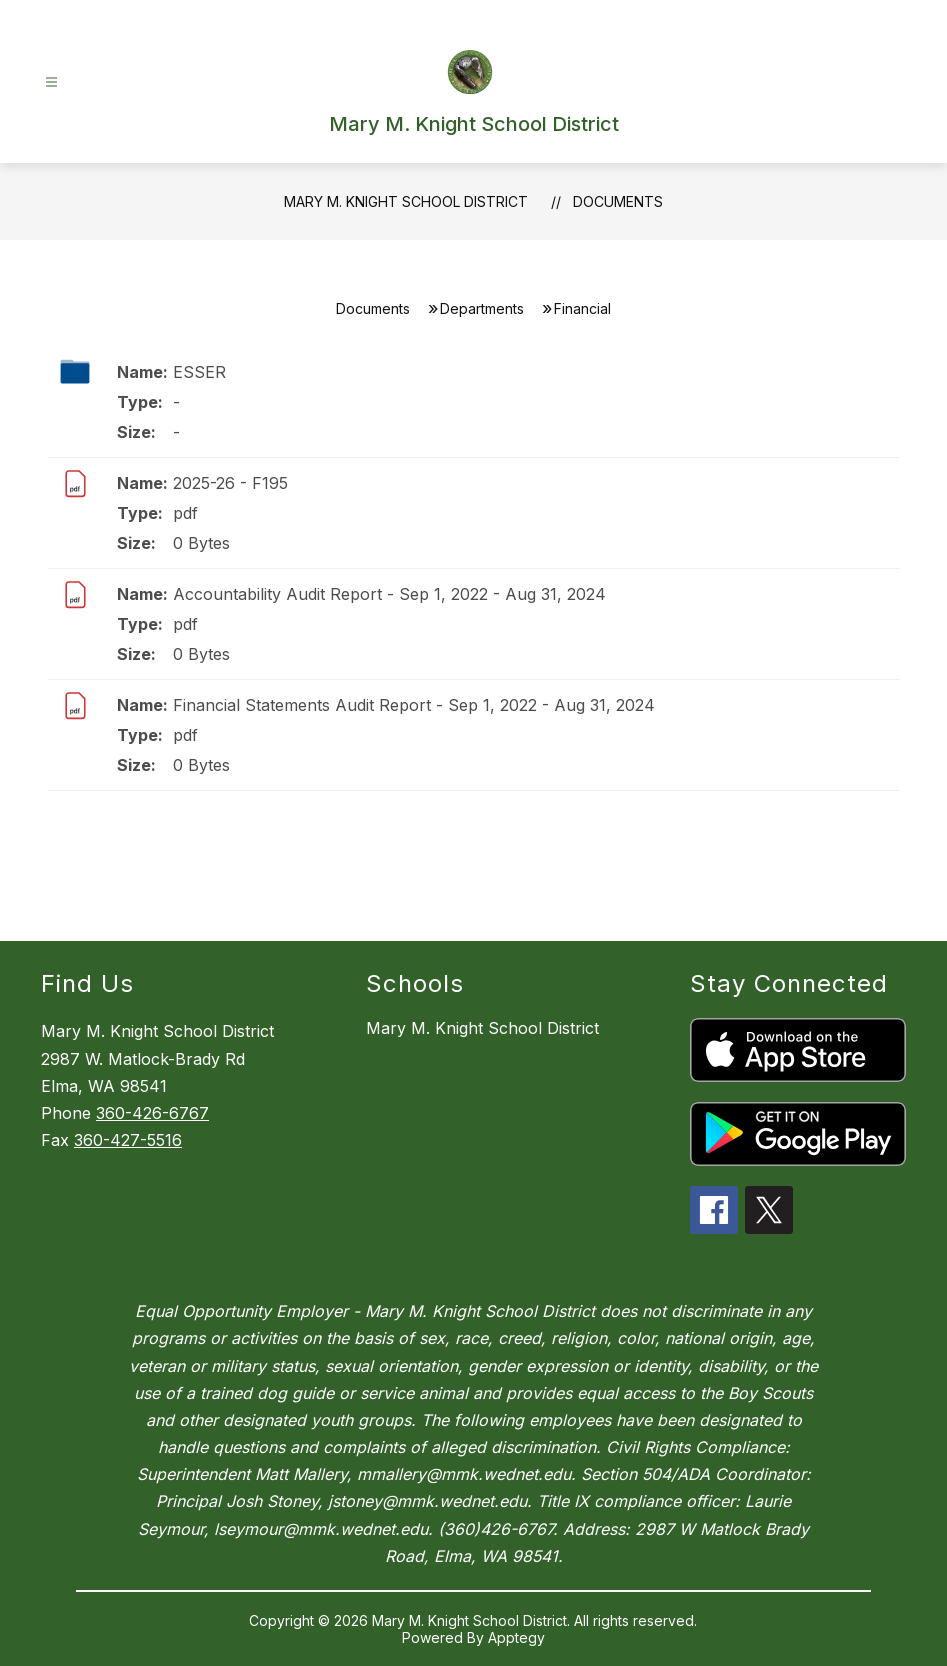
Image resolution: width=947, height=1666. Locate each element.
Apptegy (516, 1637)
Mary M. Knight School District (406, 201)
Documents (618, 201)
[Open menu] (51, 82)
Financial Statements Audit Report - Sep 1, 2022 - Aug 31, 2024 (414, 705)
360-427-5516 (128, 1140)
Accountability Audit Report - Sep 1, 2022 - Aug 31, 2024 (389, 594)
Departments (482, 308)
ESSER (199, 372)
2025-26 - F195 (230, 483)
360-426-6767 (152, 1113)
